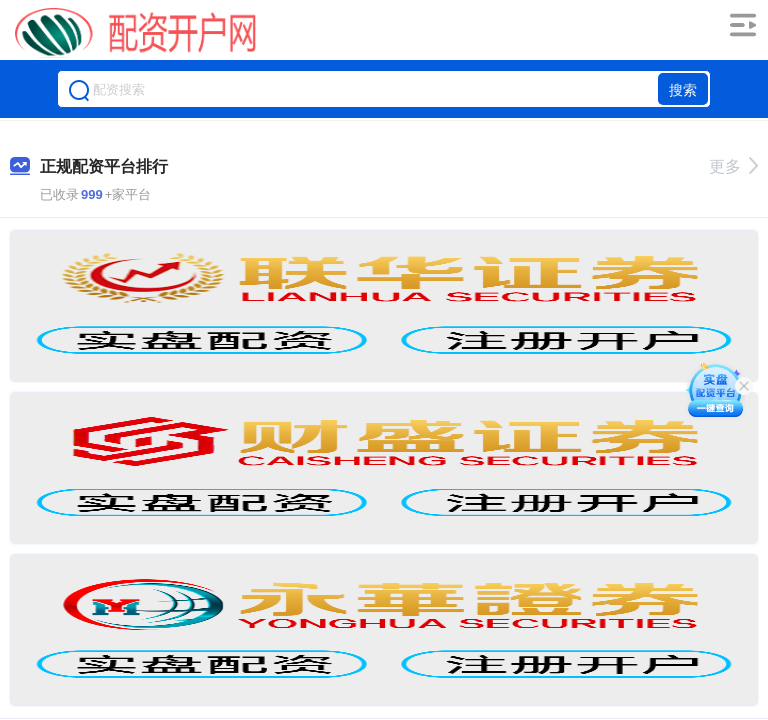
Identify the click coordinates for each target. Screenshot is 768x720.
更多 (733, 166)
